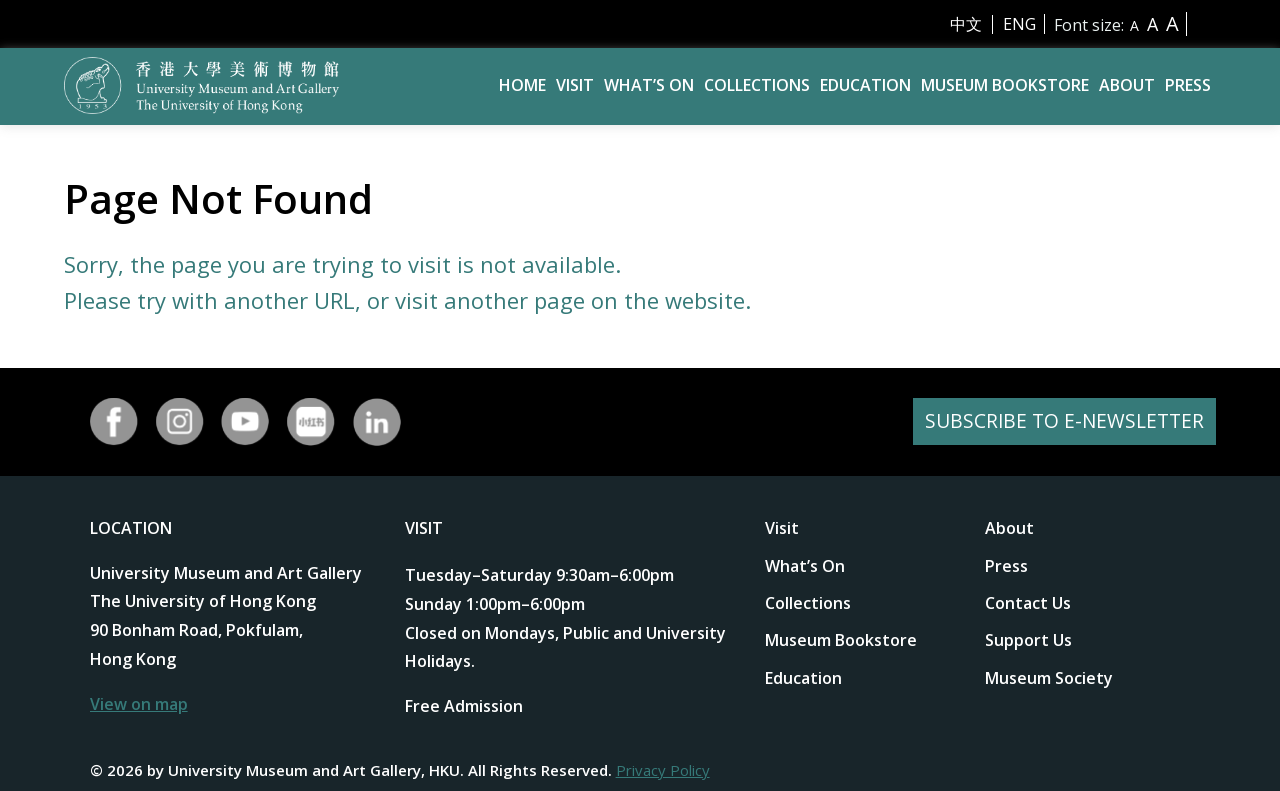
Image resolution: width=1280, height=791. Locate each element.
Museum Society (1049, 678)
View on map (139, 704)
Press (1188, 85)
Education (865, 85)
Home (522, 85)
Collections (757, 85)
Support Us (1028, 640)
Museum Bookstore (1005, 85)
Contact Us (1028, 603)
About (1127, 85)
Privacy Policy (663, 770)
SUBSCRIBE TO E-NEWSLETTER (1061, 421)
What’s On (649, 85)
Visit (575, 85)
